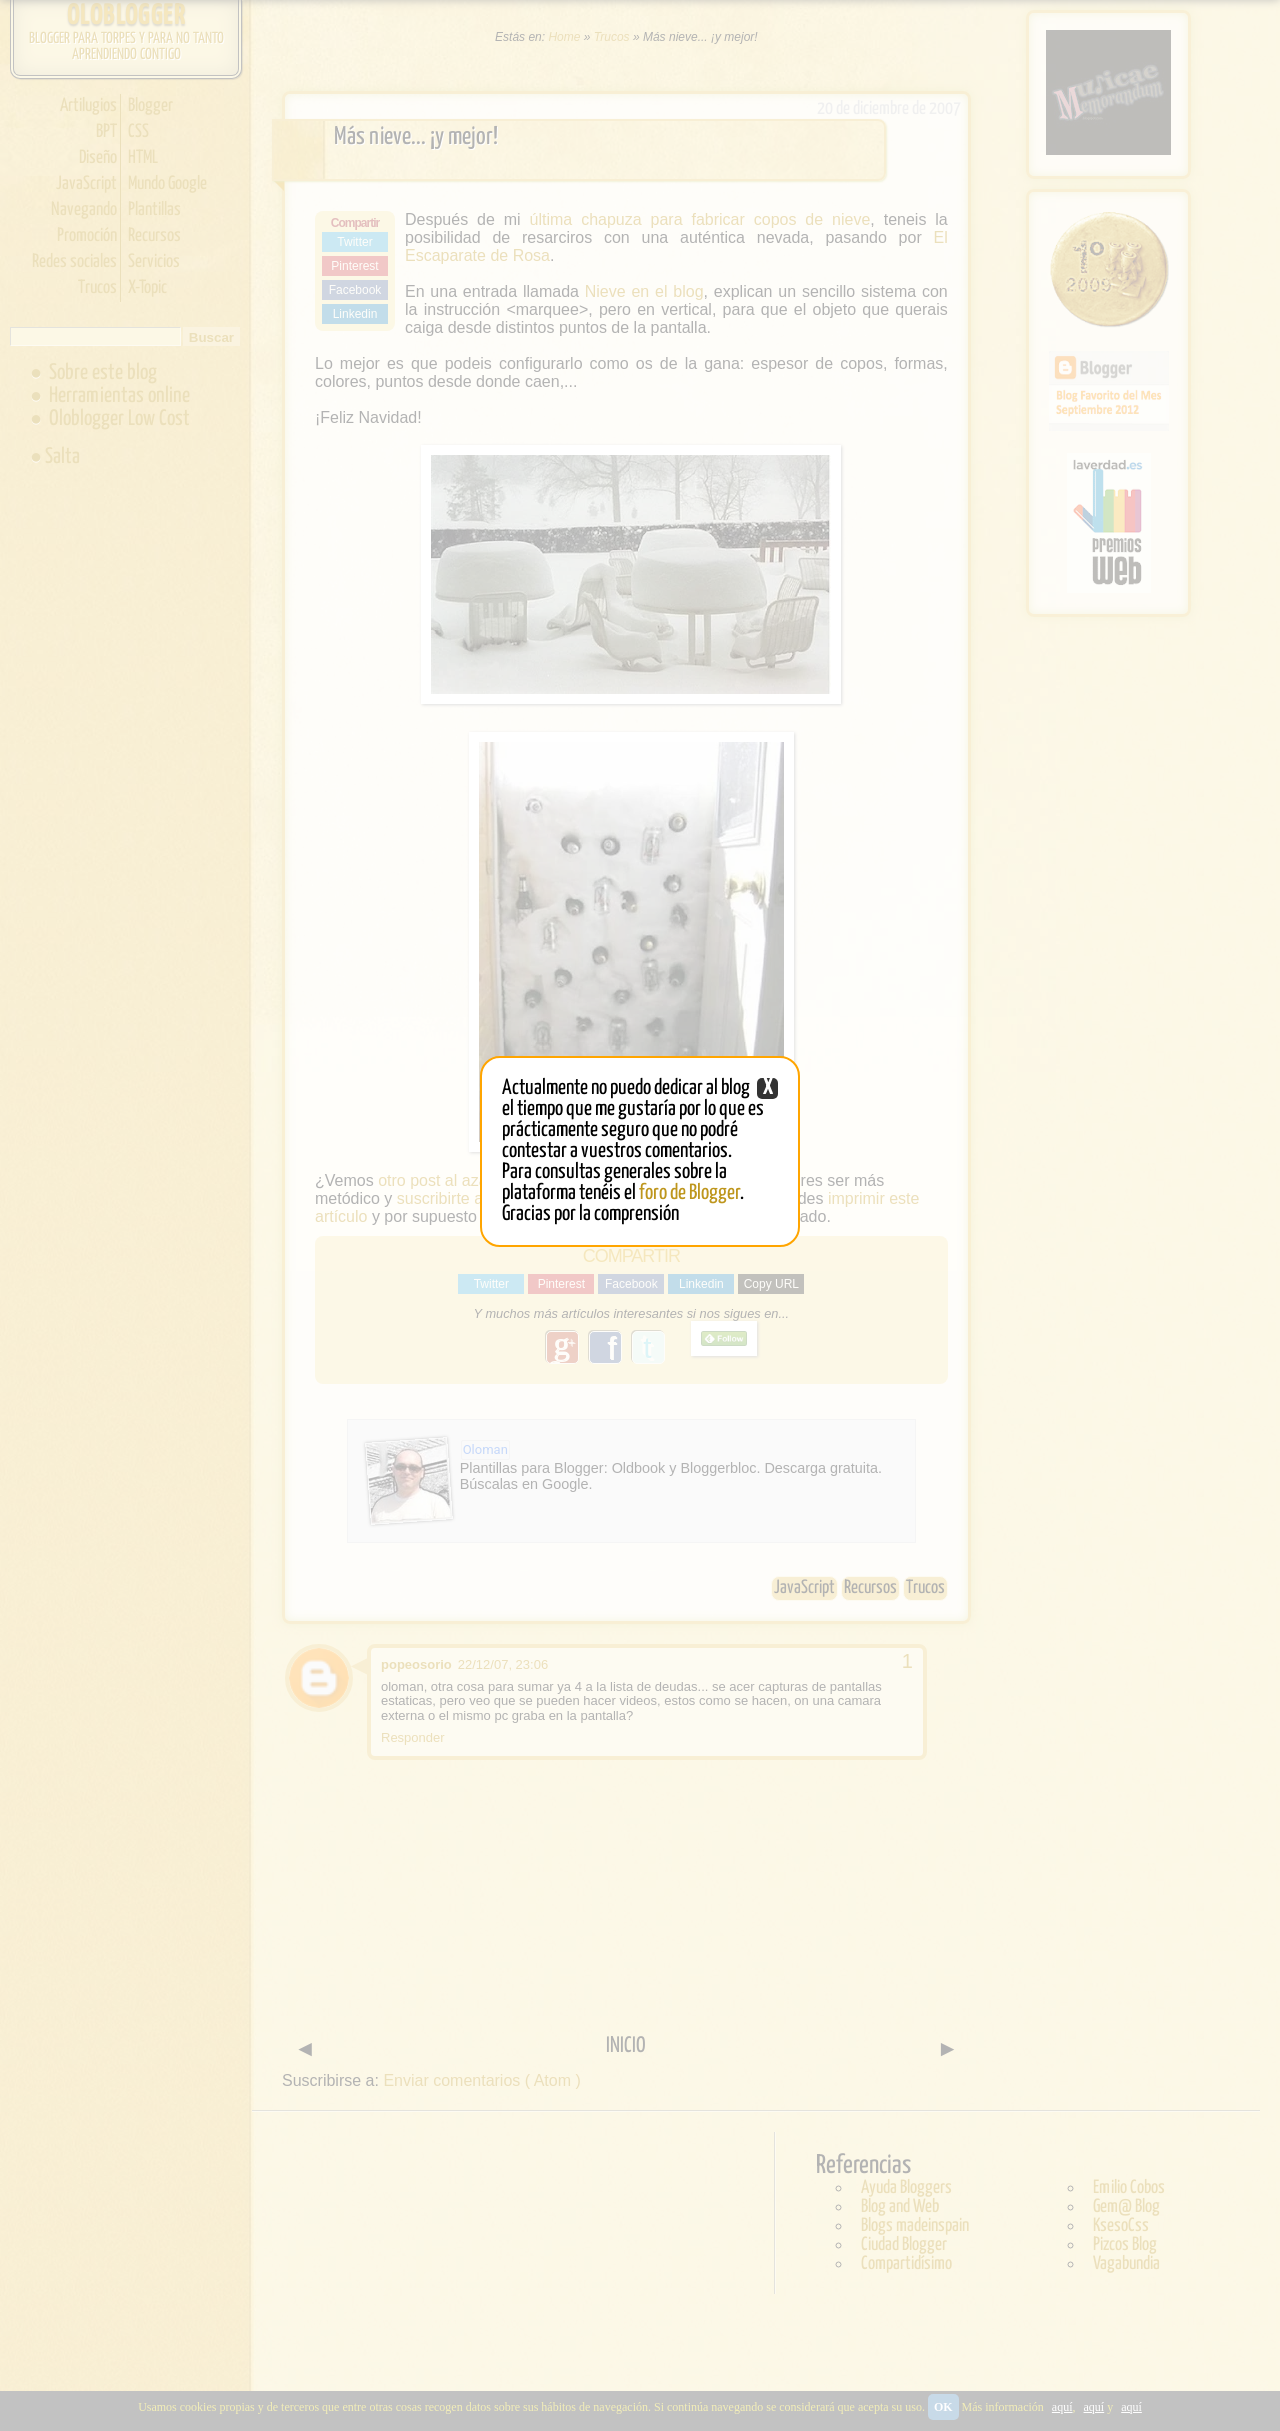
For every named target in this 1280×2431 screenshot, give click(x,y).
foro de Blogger (689, 1193)
